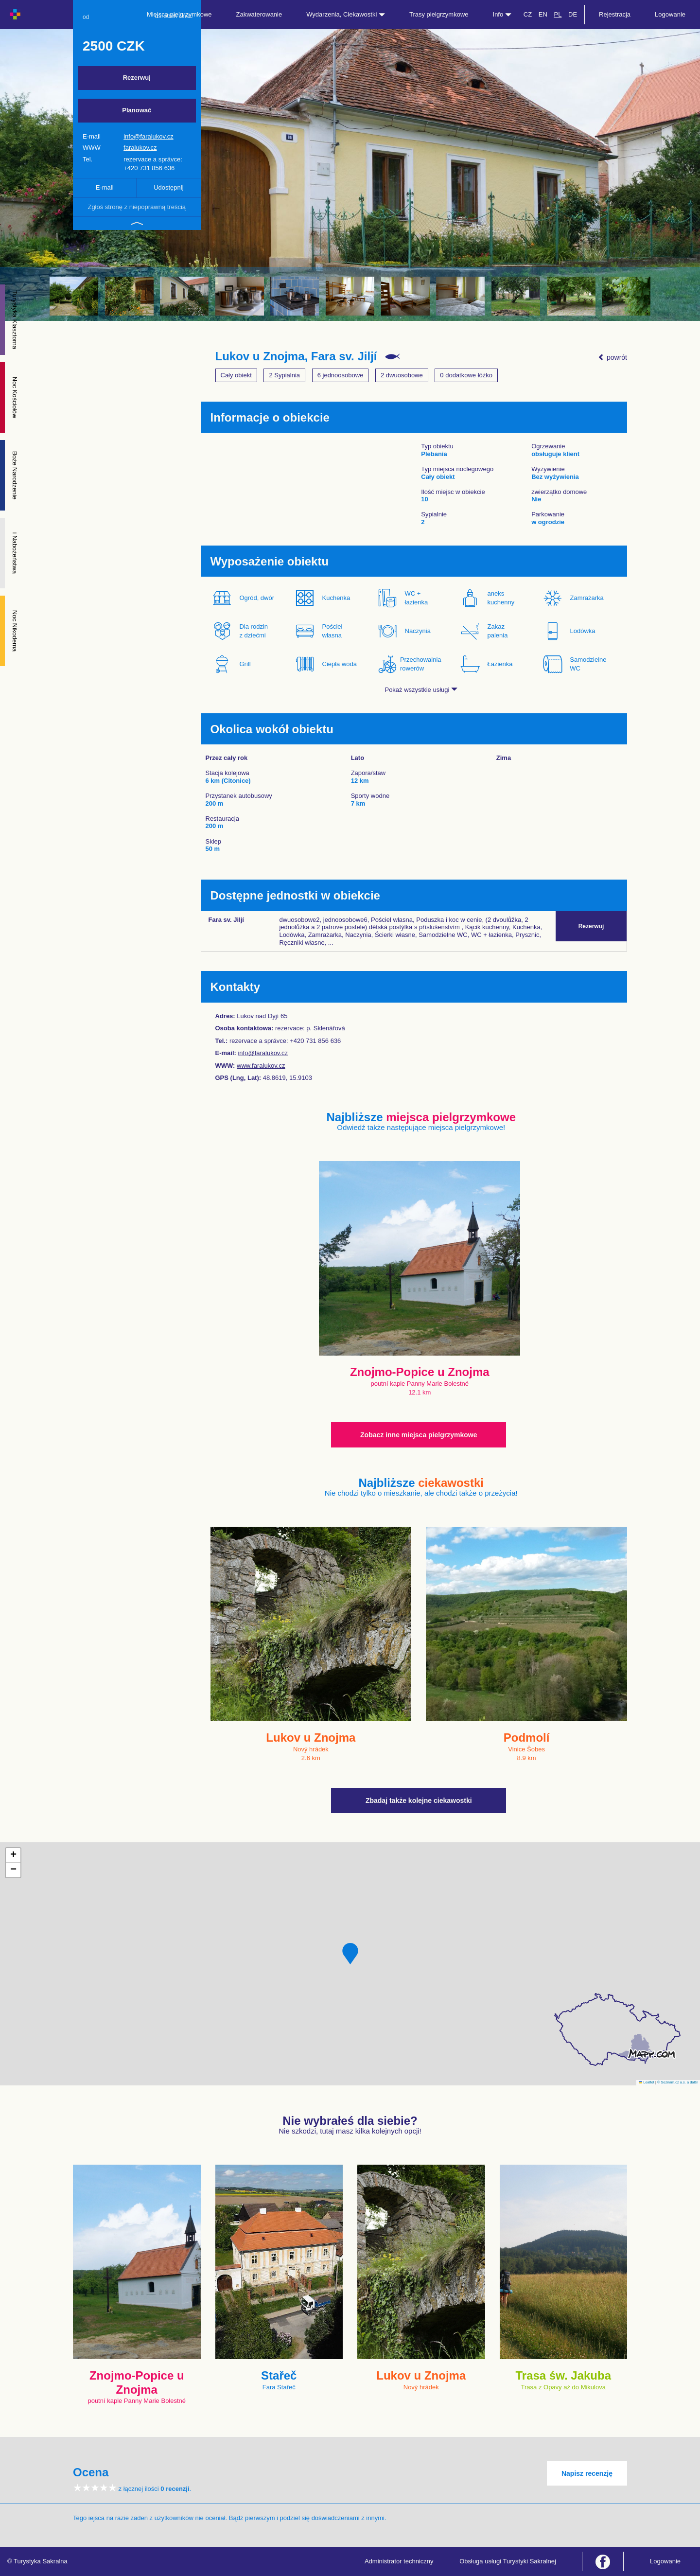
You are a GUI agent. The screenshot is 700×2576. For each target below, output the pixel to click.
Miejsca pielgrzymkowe (179, 14)
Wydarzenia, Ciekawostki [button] (345, 14)
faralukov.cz (140, 147)
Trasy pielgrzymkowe (439, 14)
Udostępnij (168, 187)
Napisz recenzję (586, 2473)
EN (543, 14)
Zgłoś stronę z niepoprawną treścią (137, 207)
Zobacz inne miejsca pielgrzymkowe (418, 1435)
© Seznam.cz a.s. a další (677, 2082)
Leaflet (646, 2082)
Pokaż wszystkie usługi (421, 689)
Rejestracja (614, 14)
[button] (350, 1953)
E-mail (105, 187)
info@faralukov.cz (148, 136)
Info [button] (502, 14)
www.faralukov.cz (261, 1065)
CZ (528, 14)
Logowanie (670, 14)
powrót (612, 357)
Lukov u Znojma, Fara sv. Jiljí (296, 356)
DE (572, 14)
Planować (136, 110)
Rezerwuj (137, 77)
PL (557, 14)
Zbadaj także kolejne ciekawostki (419, 1800)
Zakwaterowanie (259, 14)
